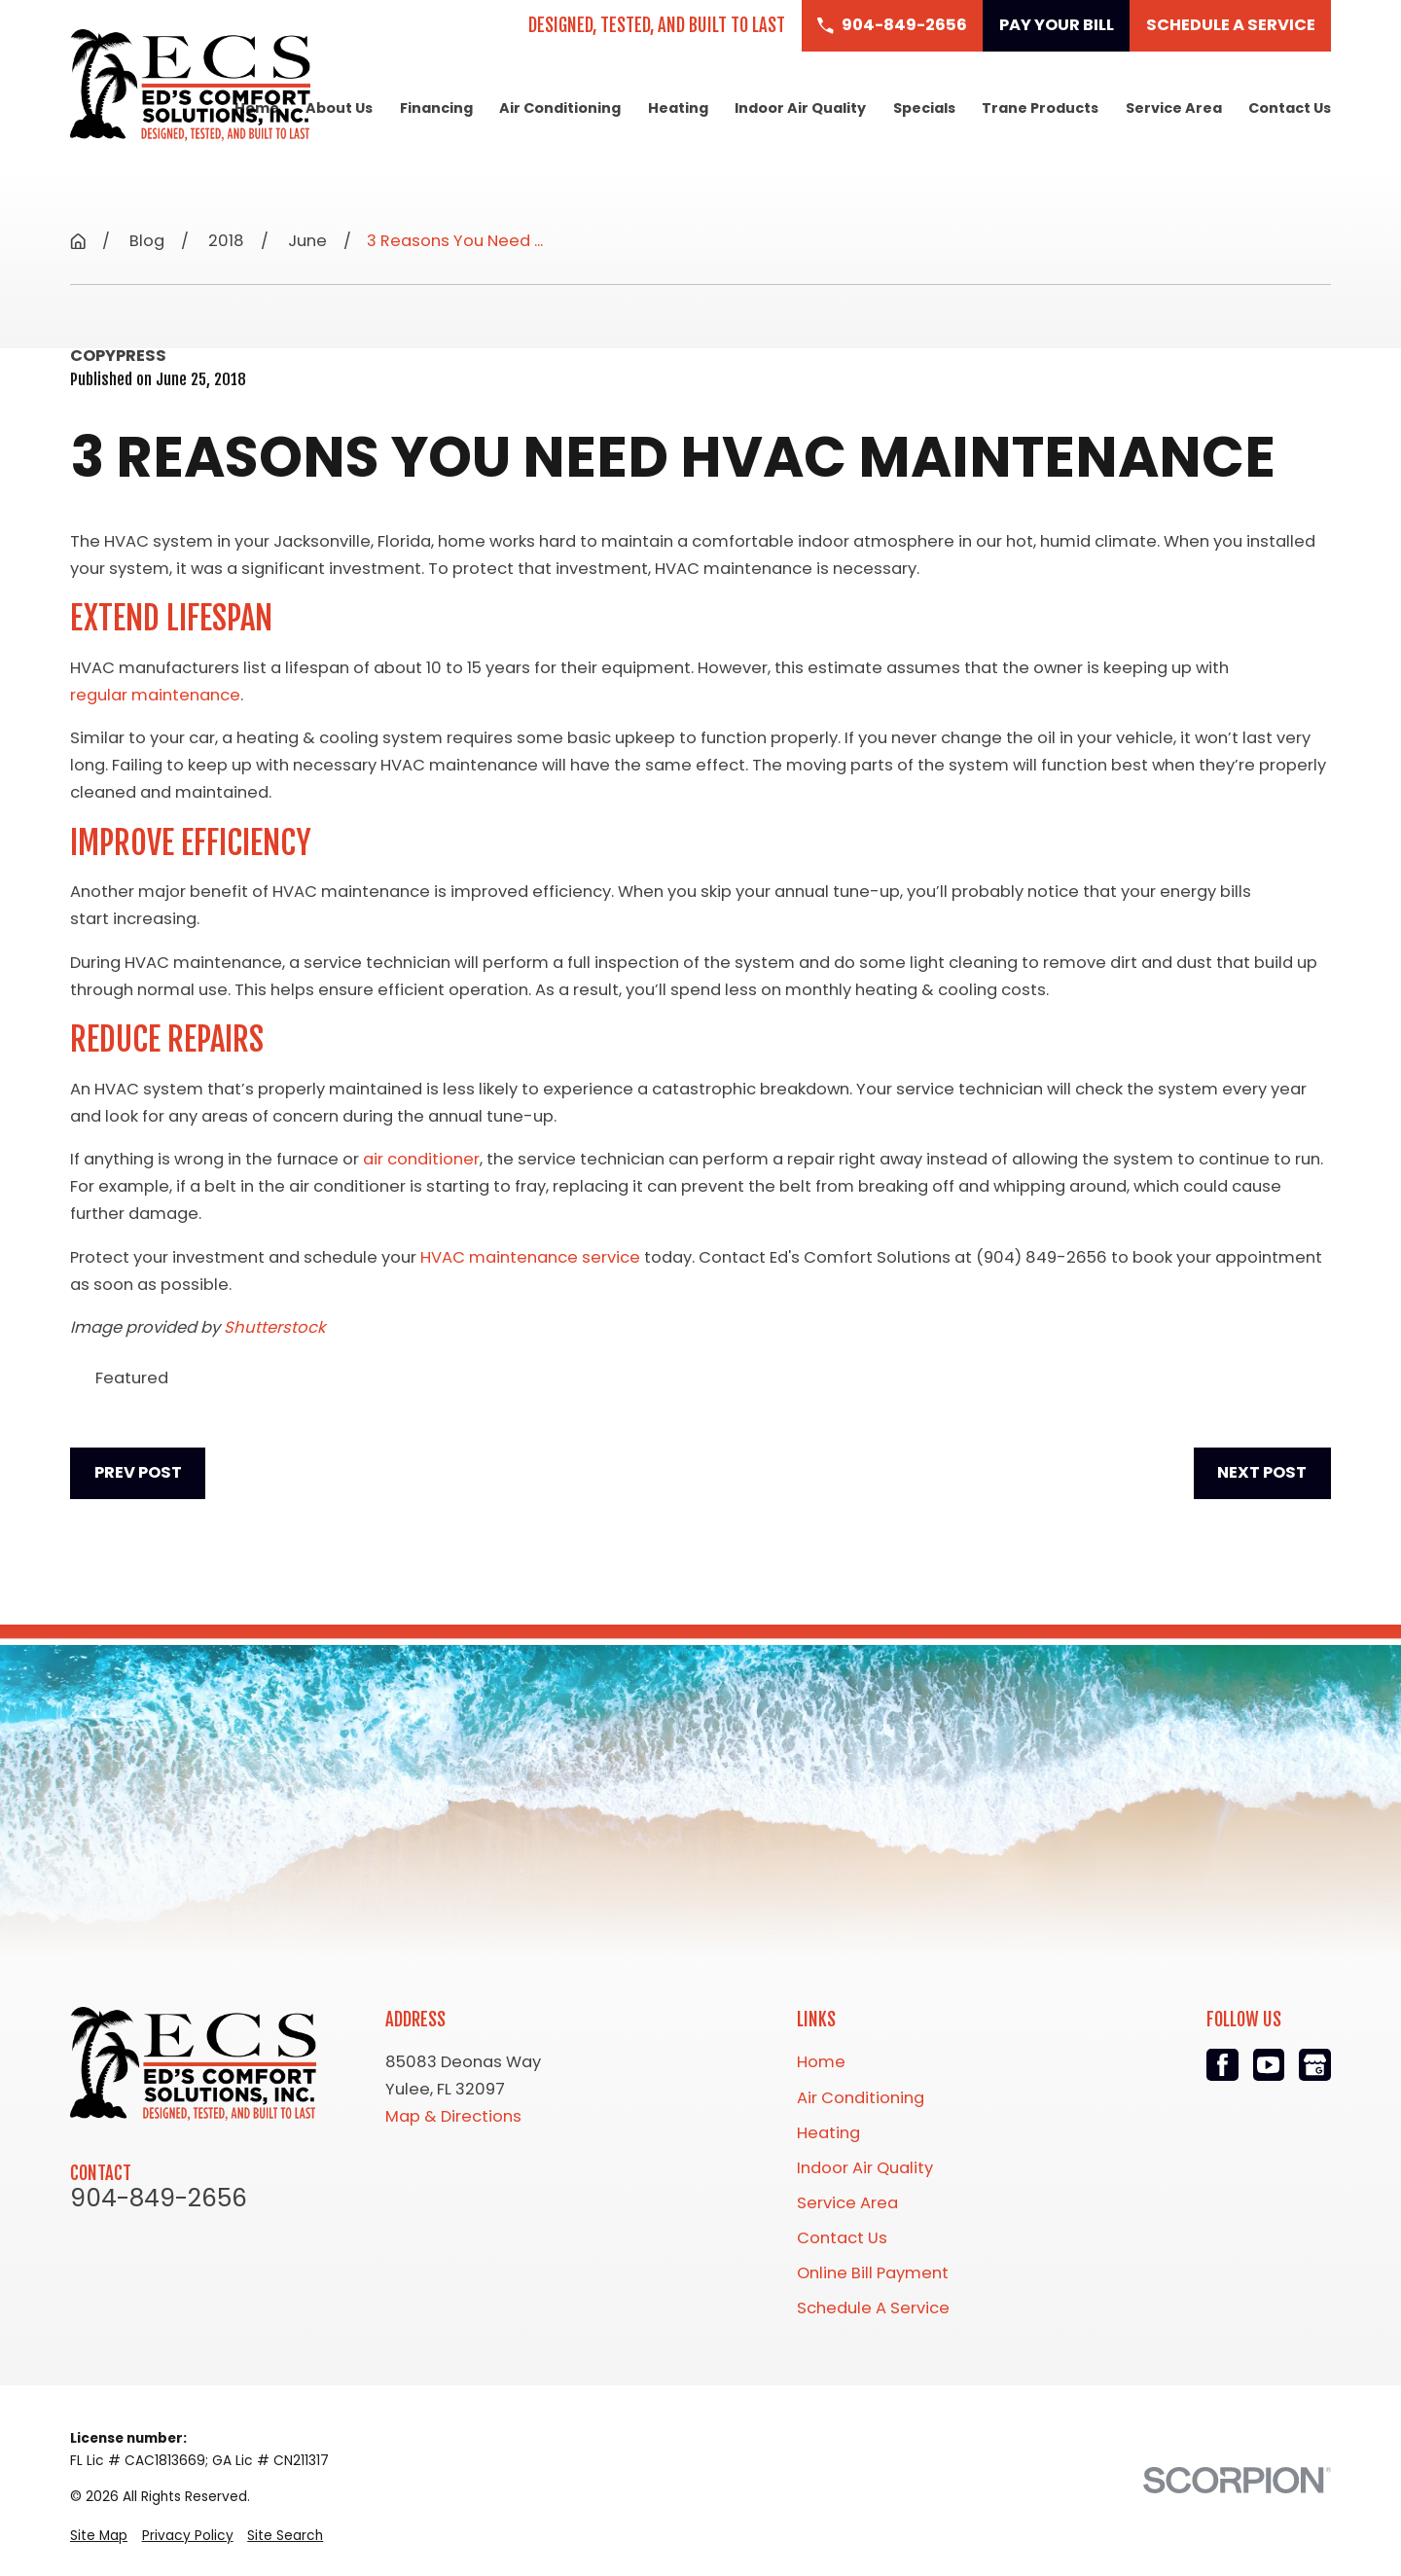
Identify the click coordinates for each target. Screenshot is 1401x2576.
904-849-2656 (158, 2199)
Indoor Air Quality (865, 2168)
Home (821, 2062)
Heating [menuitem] (678, 108)
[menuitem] (98, 2535)
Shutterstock (274, 1327)
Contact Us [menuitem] (1289, 108)
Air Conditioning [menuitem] (560, 108)
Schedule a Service (1230, 25)
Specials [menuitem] (924, 108)
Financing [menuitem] (436, 108)
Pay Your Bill (1056, 25)
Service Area (847, 2203)
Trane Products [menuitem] (1040, 108)
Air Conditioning (860, 2098)
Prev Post (138, 1472)
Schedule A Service (873, 2308)
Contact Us (842, 2238)
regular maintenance (155, 695)
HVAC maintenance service (530, 1257)
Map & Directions (453, 2116)
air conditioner (421, 1159)
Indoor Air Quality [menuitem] (800, 108)
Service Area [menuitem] (1174, 108)
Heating (828, 2133)
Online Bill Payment (873, 2273)
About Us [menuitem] (339, 108)
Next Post (1262, 1472)
